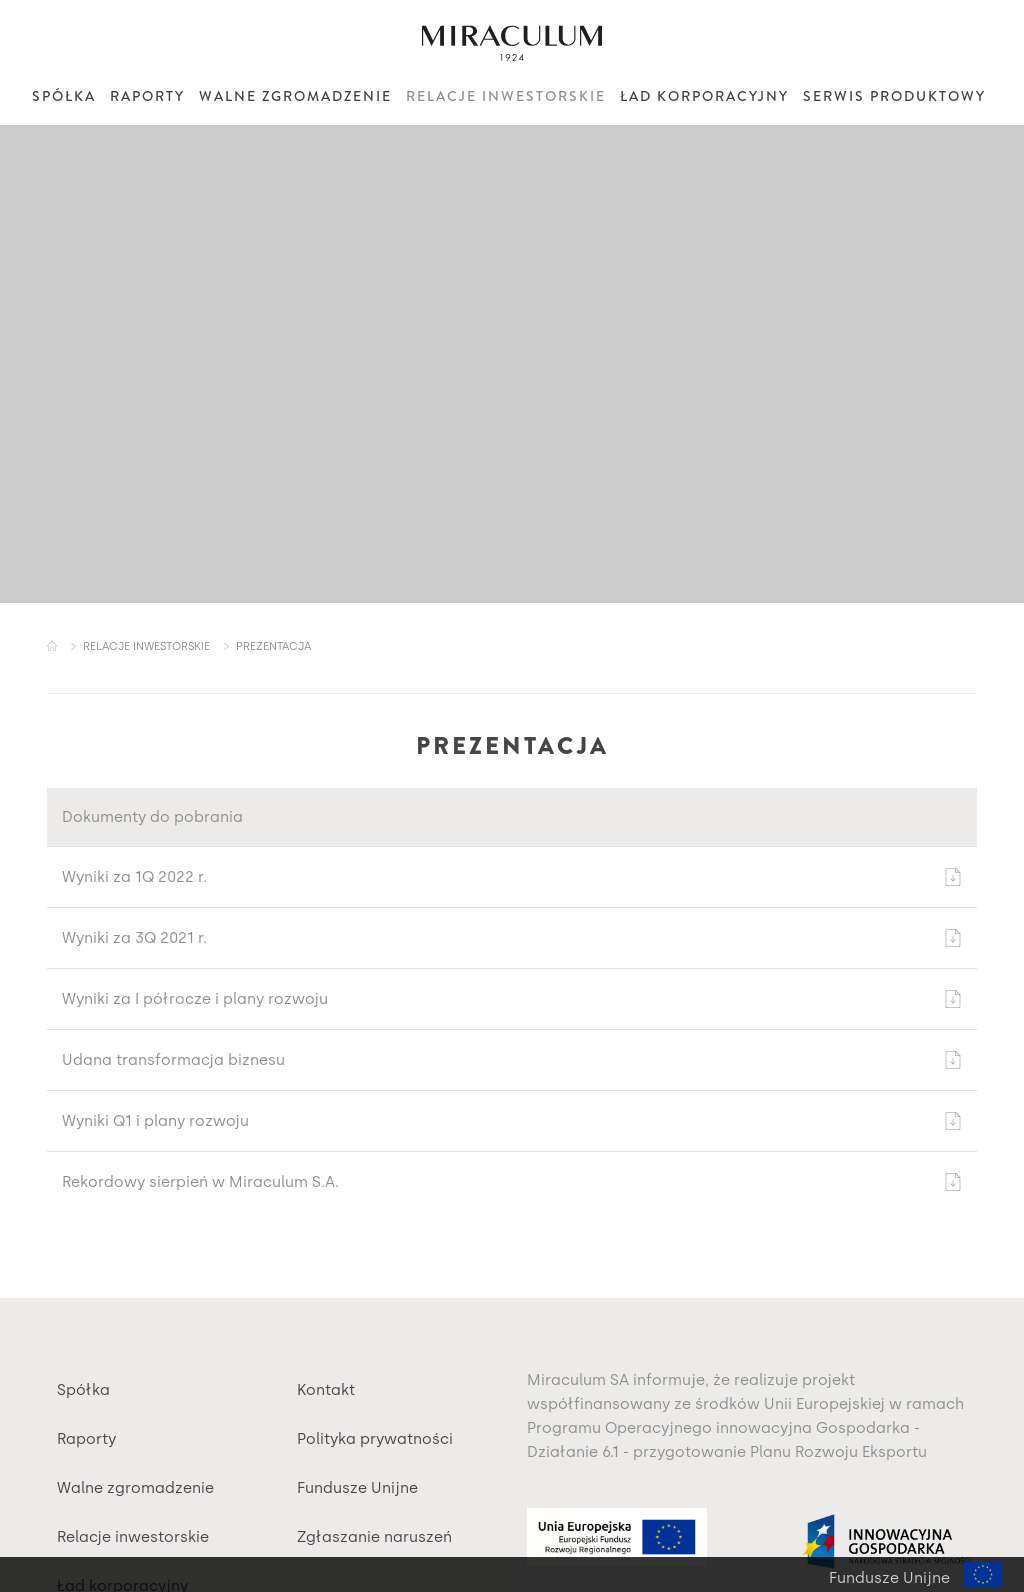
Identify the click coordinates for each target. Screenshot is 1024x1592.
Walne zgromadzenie (295, 96)
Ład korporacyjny (704, 96)
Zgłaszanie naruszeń (374, 1537)
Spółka (64, 96)
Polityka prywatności (375, 1439)
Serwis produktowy (894, 96)
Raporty (147, 96)
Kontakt (326, 1390)
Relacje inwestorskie (506, 96)
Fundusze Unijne (357, 1488)
